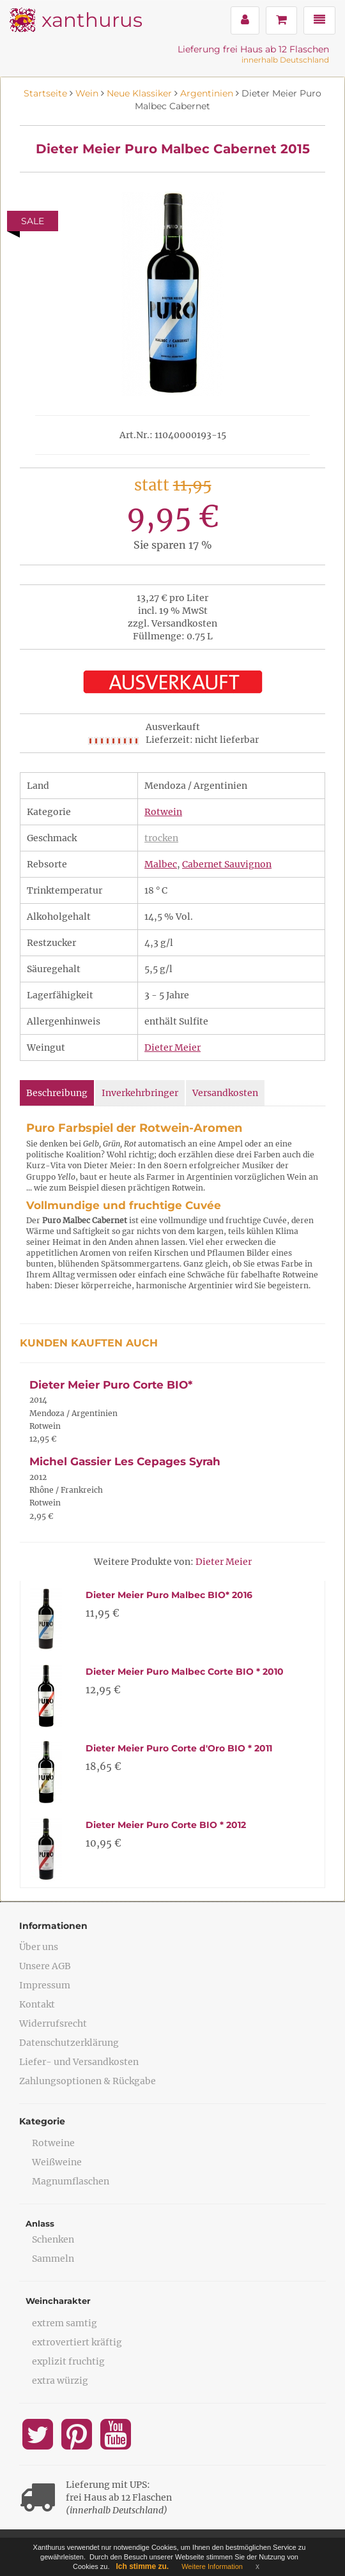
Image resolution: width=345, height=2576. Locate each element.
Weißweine (57, 2162)
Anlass (40, 2223)
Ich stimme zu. (142, 2566)
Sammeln (53, 2258)
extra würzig (60, 2380)
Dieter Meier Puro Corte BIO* (110, 1384)
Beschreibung (57, 1093)
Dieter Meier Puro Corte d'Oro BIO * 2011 (179, 1748)
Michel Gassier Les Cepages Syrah (124, 1461)
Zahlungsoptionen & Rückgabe (87, 2081)
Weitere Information (212, 2566)
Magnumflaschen (70, 2181)
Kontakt (37, 2004)
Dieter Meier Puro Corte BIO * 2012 (166, 1825)
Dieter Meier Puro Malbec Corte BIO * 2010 (185, 1671)
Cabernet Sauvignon (227, 864)
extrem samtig (64, 2323)
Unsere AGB (45, 1966)
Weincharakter (58, 2301)
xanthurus (92, 20)
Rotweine (53, 2143)
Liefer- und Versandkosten (79, 2062)
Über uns (38, 1947)
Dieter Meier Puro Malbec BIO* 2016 (169, 1595)
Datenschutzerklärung (69, 2042)
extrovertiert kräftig (77, 2342)
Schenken (53, 2239)
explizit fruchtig (68, 2361)
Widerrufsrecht (53, 2023)
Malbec (160, 864)
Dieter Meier (172, 1047)
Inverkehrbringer (140, 1093)
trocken (161, 838)
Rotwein (163, 812)
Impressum (44, 1985)
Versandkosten (225, 1093)
